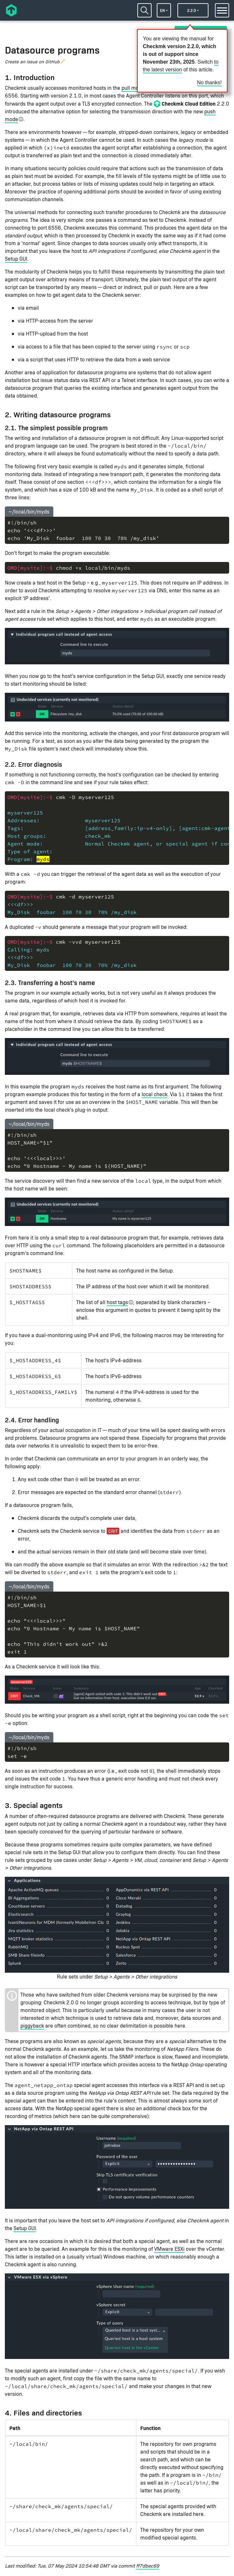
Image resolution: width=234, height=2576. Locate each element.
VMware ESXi (169, 2248)
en (162, 10)
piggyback (32, 2025)
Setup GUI (16, 258)
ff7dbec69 (147, 2565)
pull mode (133, 87)
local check (154, 1094)
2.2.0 (191, 10)
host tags (117, 1302)
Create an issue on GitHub (32, 61)
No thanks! (209, 82)
